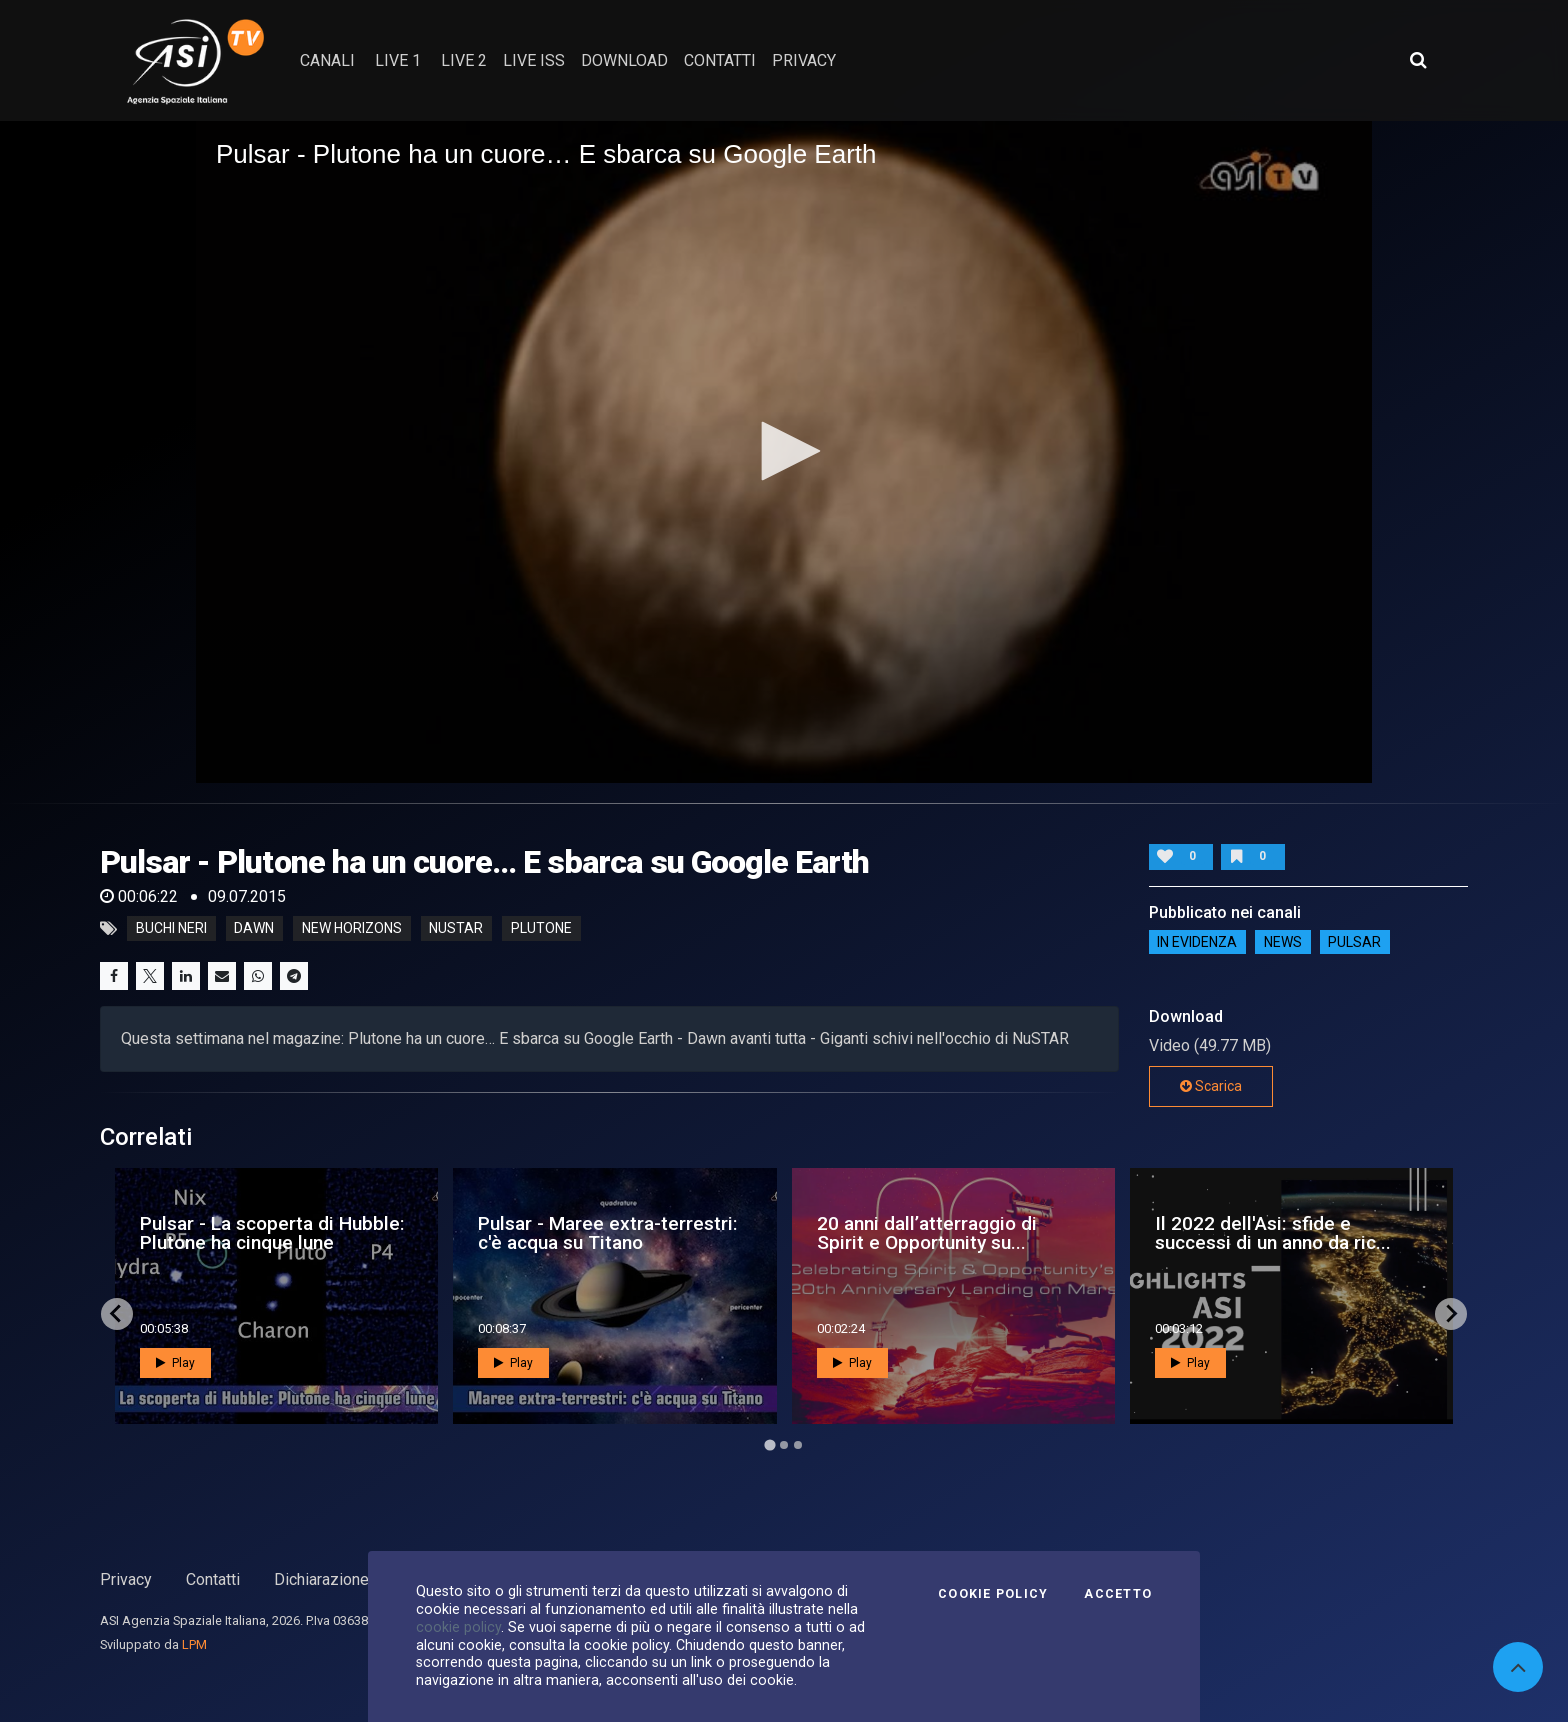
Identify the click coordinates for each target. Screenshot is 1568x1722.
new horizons (352, 929)
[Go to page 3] (798, 1445)
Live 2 (464, 60)
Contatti (213, 1579)
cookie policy (458, 1627)
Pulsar (1354, 942)
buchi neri (171, 929)
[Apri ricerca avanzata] (1418, 60)
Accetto (1118, 1594)
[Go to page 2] (784, 1445)
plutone (541, 929)
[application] (784, 452)
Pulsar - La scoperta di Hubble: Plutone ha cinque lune (272, 1233)
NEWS (1283, 942)
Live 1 (398, 60)
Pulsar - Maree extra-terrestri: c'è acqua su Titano (608, 1233)
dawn (254, 929)
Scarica (1211, 1086)
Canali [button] (327, 60)
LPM (194, 1644)
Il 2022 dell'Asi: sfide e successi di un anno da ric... (1273, 1233)
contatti (720, 60)
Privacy (126, 1579)
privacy (804, 60)
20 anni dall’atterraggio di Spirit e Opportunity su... (927, 1233)
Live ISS (534, 60)
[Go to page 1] (769, 1444)
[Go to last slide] (117, 1314)
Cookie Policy (993, 1594)
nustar (456, 929)
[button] (784, 451)
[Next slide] (1451, 1314)
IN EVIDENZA (1197, 942)
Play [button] (175, 1363)
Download (624, 60)
